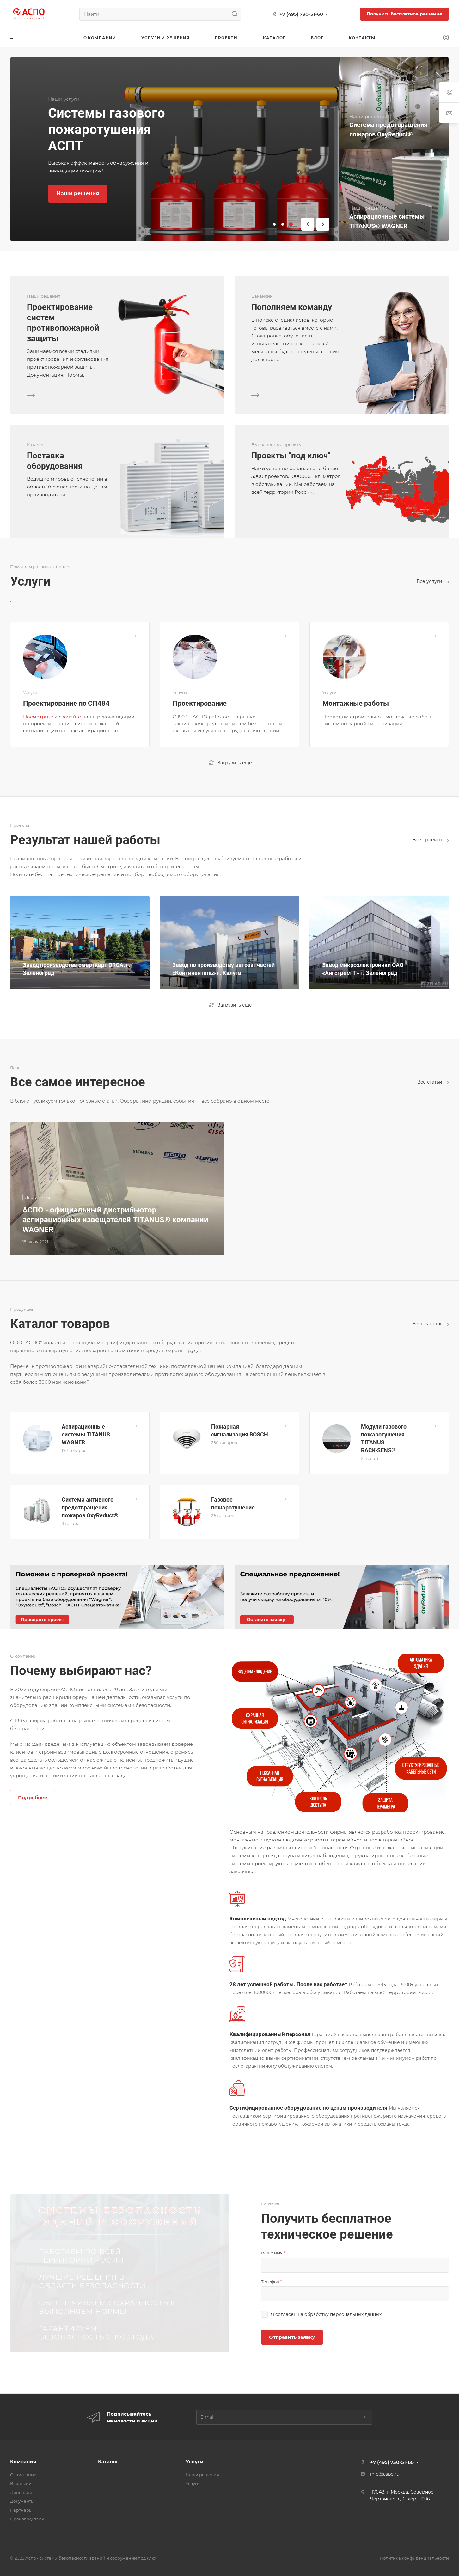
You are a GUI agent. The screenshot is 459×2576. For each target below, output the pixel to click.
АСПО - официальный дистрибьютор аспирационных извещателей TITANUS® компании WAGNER (115, 1220)
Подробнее (32, 1797)
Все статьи (433, 1082)
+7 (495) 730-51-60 (301, 14)
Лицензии (21, 2492)
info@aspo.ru (384, 2474)
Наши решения (202, 2474)
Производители (27, 2518)
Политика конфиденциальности (414, 2558)
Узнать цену (73, 193)
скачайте (70, 717)
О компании (23, 2474)
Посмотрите (38, 717)
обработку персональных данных (343, 2314)
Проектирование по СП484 (66, 703)
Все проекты (431, 840)
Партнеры (21, 2510)
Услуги (195, 2461)
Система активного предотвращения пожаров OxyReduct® (90, 1507)
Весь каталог (430, 1324)
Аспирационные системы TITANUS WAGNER (86, 1434)
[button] (274, 224)
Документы (22, 2501)
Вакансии (21, 2483)
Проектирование (200, 703)
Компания (23, 2461)
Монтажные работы (355, 703)
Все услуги (433, 581)
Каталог (108, 2461)
